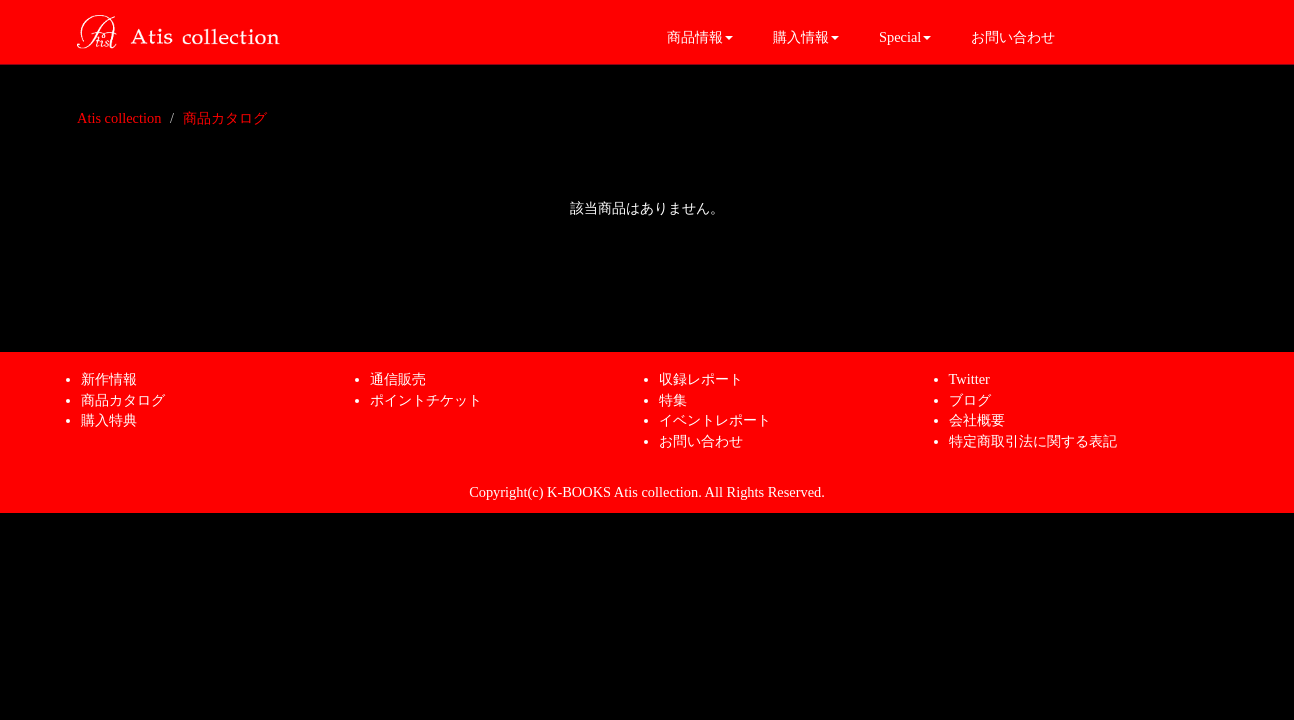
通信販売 (398, 379)
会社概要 (977, 420)
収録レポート (701, 379)
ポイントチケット (426, 400)
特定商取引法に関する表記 (1033, 441)
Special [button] (905, 37)
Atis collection (119, 118)
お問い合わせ (1013, 37)
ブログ (970, 400)
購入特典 (109, 420)
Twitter (969, 379)
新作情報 (109, 379)
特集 (673, 400)
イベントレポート (715, 420)
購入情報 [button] (806, 37)
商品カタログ (225, 118)
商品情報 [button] (700, 37)
